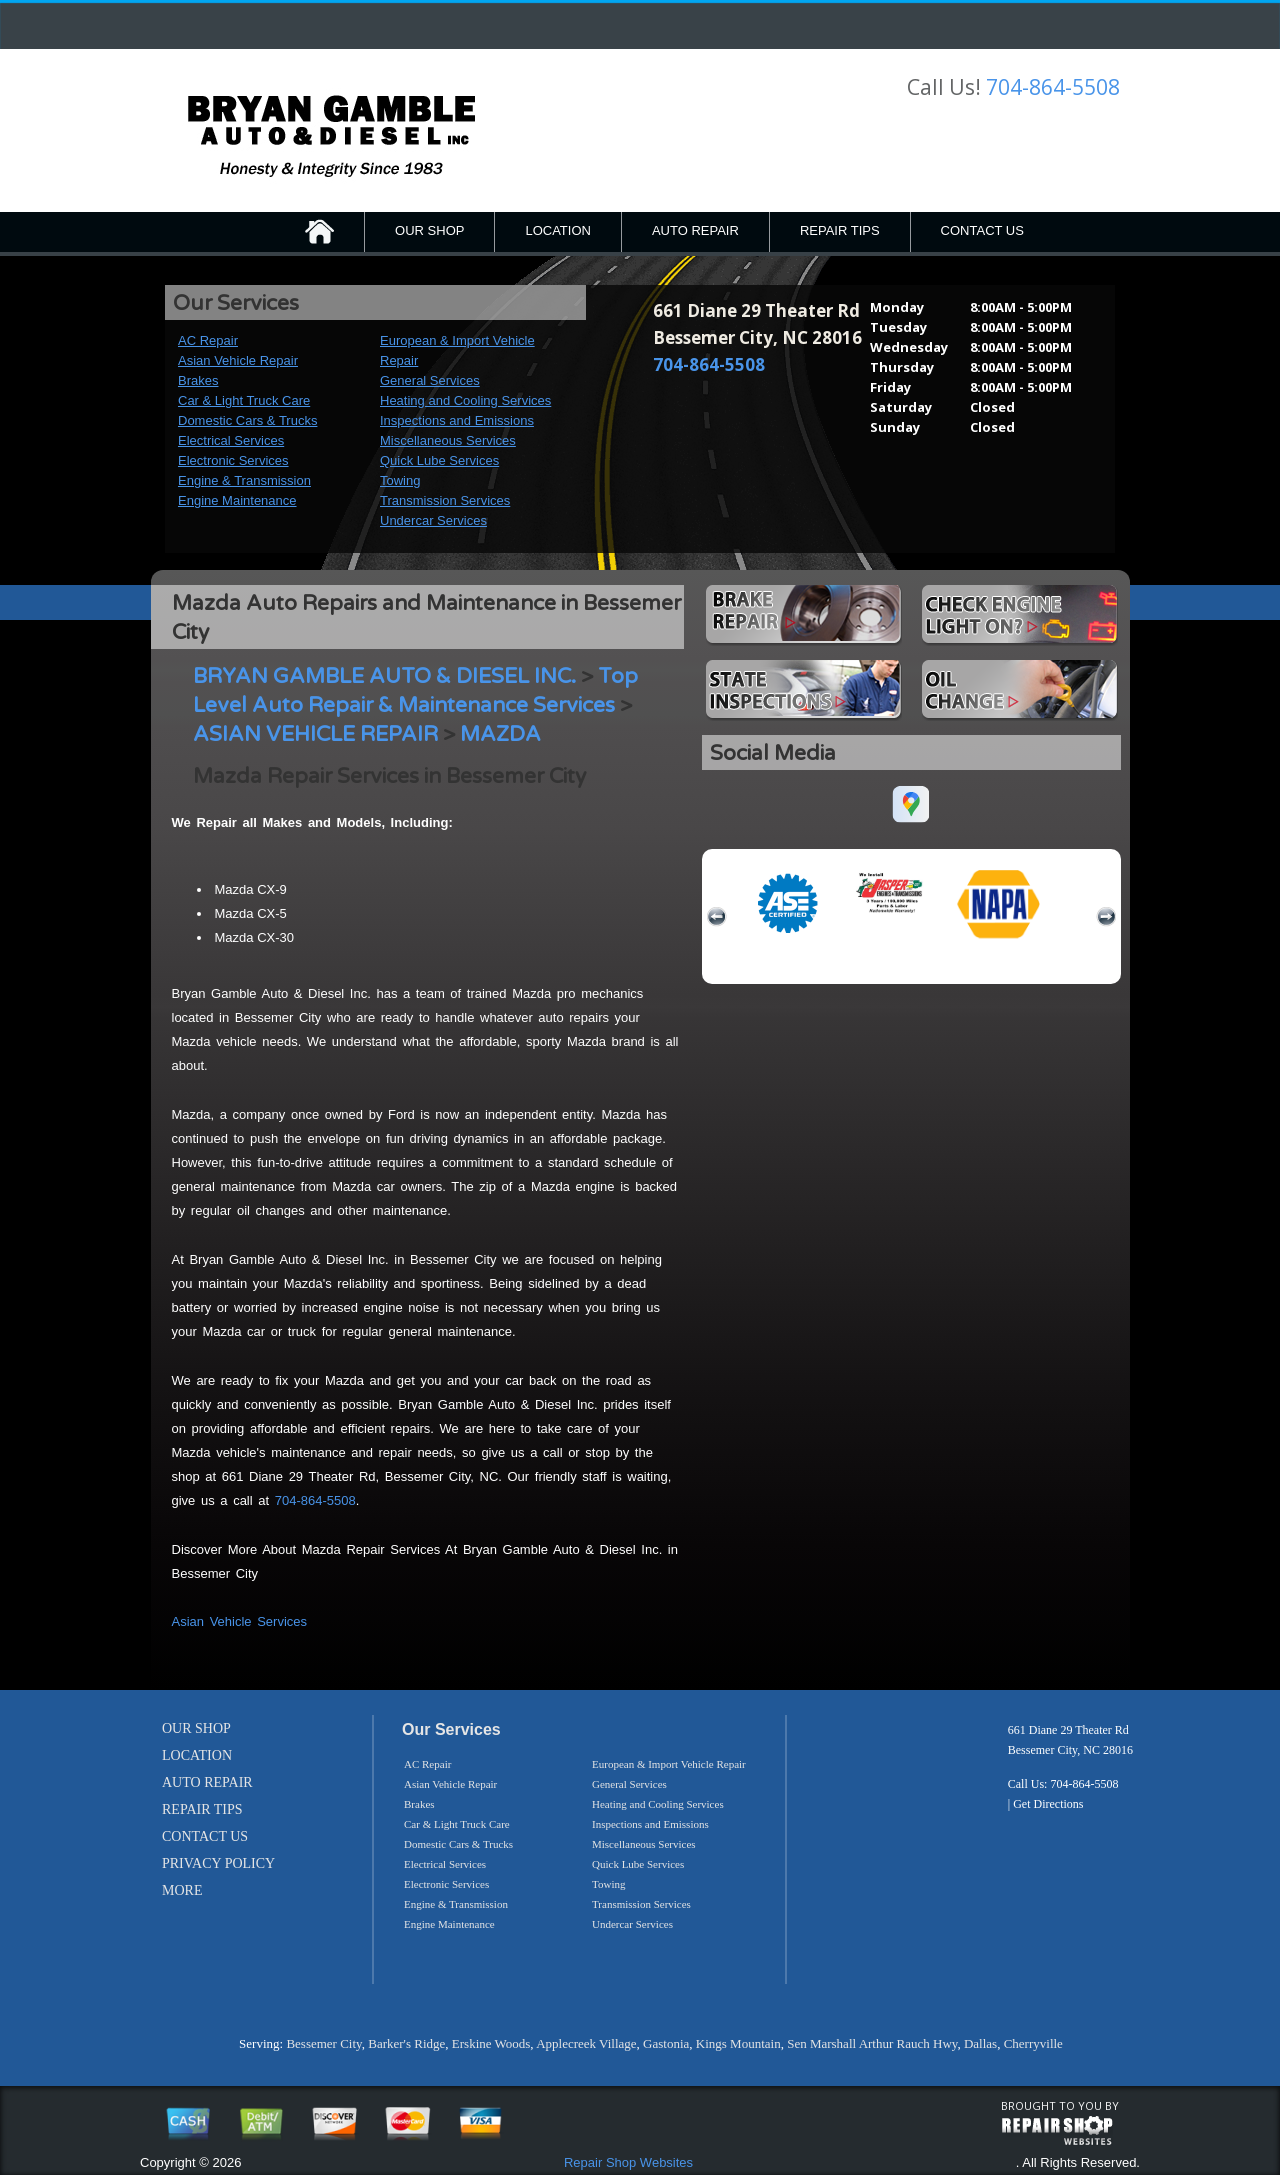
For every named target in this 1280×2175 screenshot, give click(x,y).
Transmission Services (445, 500)
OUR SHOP (429, 230)
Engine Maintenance (237, 500)
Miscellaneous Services (448, 440)
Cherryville (1033, 2043)
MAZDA (500, 734)
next (1106, 917)
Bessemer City (323, 2043)
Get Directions (1048, 1804)
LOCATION (558, 230)
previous (717, 917)
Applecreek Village (586, 2043)
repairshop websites (1057, 2131)
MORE (182, 1890)
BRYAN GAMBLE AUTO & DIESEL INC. (384, 676)
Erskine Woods (491, 2043)
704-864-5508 (1053, 87)
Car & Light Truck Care (244, 400)
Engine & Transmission (244, 480)
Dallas (980, 2043)
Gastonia (666, 2043)
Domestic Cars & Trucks (247, 420)
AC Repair (208, 340)
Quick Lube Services (439, 460)
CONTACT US (982, 230)
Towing (400, 480)
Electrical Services (231, 440)
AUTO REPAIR (695, 230)
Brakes (198, 380)
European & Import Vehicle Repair (669, 1764)
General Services (430, 380)
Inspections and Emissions (457, 420)
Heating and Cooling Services (465, 400)
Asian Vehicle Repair (238, 360)
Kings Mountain (738, 2043)
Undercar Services (433, 520)
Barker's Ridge (406, 2043)
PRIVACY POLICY (218, 1863)
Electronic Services (233, 460)
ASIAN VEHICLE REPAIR (315, 734)
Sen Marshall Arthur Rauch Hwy (872, 2043)
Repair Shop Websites (628, 2162)
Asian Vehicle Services (240, 1621)
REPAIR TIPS (840, 230)
